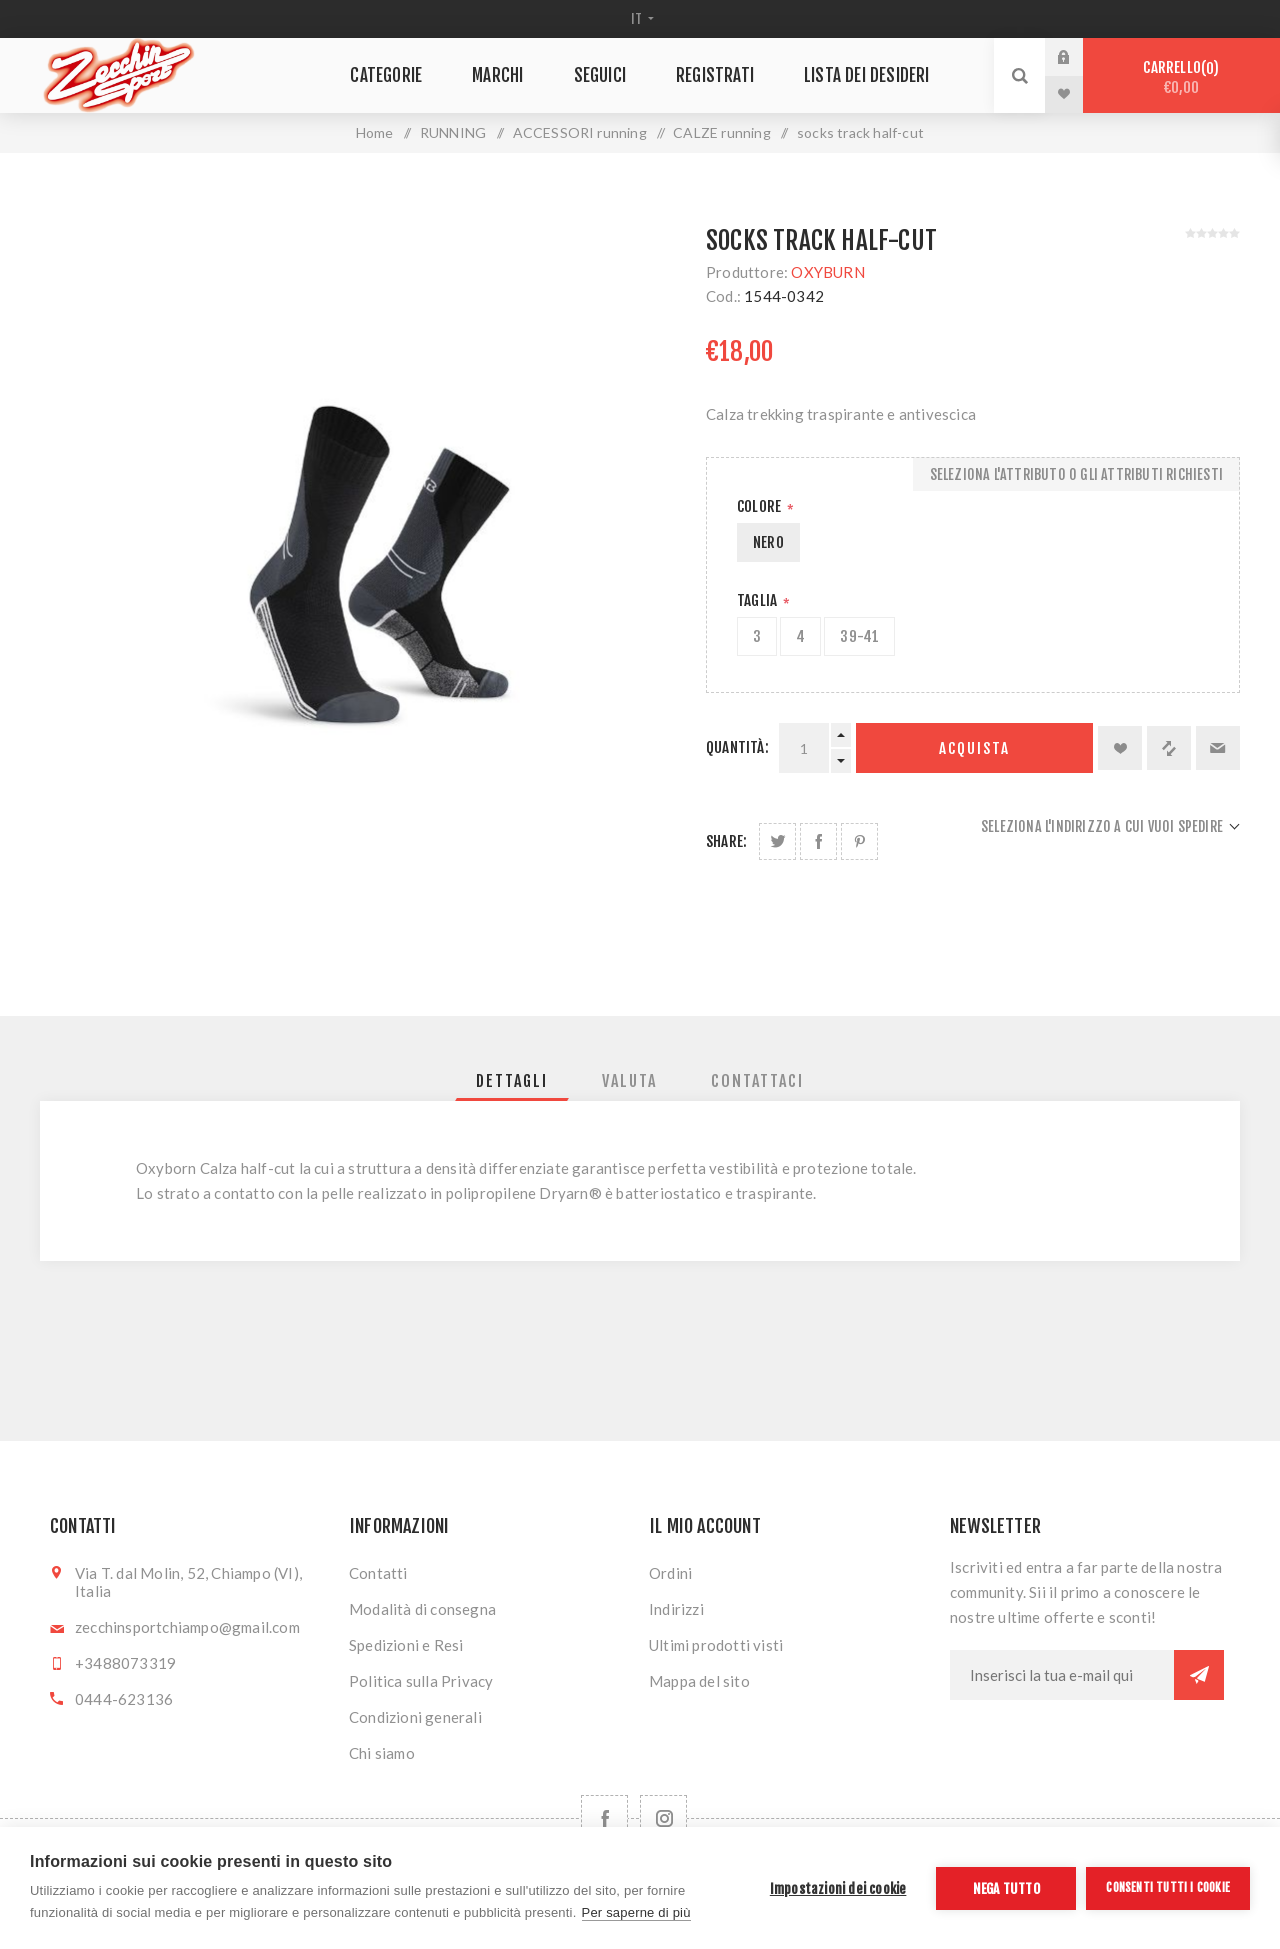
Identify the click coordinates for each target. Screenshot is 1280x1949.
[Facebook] (604, 1818)
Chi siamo (382, 1753)
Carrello (1181, 77)
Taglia (758, 600)
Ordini (670, 1573)
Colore (760, 506)
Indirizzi (676, 1609)
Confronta (1169, 748)
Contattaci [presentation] (757, 1081)
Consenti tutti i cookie (1168, 1887)
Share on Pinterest (859, 841)
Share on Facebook (818, 841)
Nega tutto (1006, 1888)
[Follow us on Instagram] (663, 1818)
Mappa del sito (699, 1681)
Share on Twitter (777, 841)
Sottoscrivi (1199, 1675)
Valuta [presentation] (629, 1081)
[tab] (512, 1081)
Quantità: (737, 747)
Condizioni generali (415, 1717)
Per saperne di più (636, 1912)
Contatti (378, 1573)
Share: (726, 841)
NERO (768, 542)
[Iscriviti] (1062, 1675)
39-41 (859, 636)
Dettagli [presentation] (512, 1081)
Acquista (974, 748)
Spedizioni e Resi (406, 1645)
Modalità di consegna (422, 1609)
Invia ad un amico (1218, 748)
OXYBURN (827, 272)
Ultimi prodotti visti (716, 1645)
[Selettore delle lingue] (640, 19)
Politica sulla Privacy (421, 1681)
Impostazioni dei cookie (838, 1888)
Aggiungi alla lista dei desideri (1120, 748)
